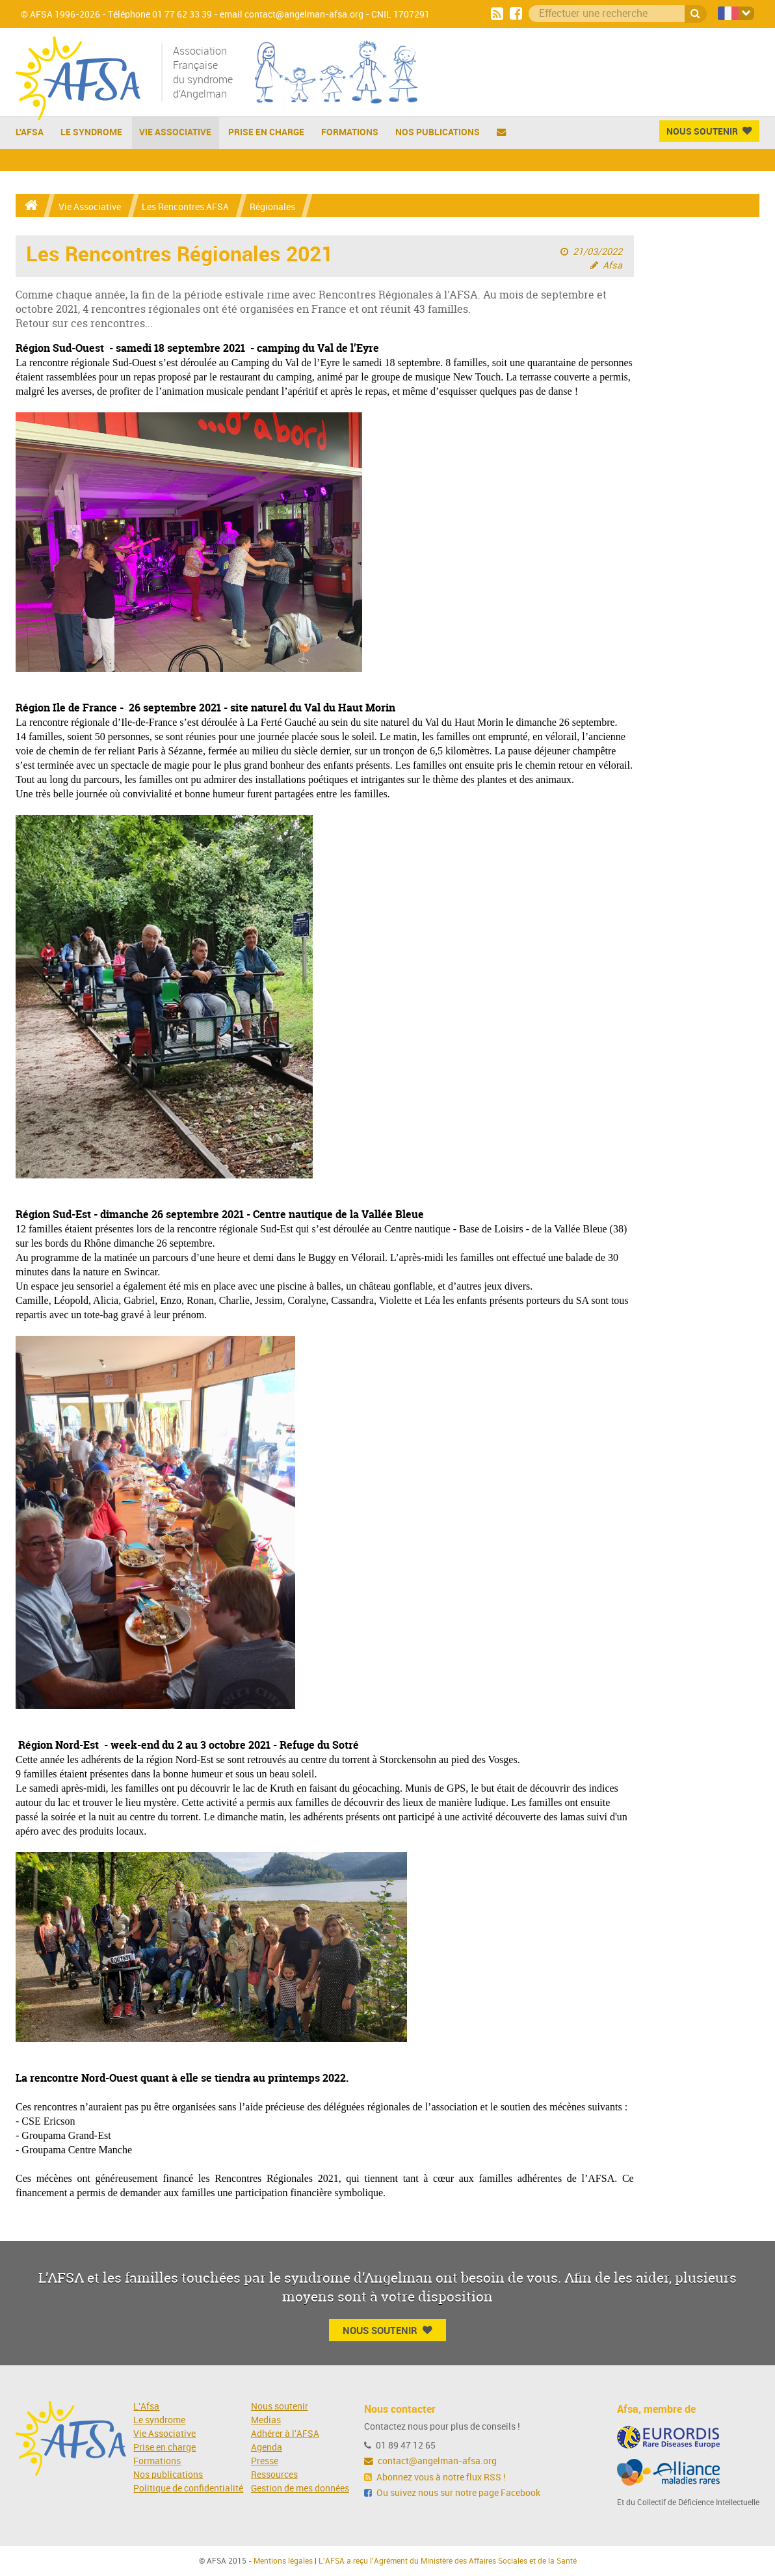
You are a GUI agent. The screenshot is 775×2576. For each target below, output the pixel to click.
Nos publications (437, 132)
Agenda (266, 2447)
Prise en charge (266, 132)
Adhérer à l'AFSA (285, 2433)
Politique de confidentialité (188, 2488)
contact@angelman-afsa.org (430, 2461)
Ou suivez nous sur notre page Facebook (452, 2493)
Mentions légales (283, 2561)
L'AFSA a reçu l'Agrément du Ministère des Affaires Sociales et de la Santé (448, 2561)
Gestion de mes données (300, 2488)
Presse (264, 2461)
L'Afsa (146, 2406)
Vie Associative (175, 132)
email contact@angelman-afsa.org (291, 14)
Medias (266, 2420)
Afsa (612, 265)
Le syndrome (159, 2420)
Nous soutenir (279, 2406)
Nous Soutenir (709, 131)
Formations (349, 132)
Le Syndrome (91, 132)
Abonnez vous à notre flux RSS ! (435, 2477)
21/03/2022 (597, 252)
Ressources (274, 2474)
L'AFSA (30, 132)
